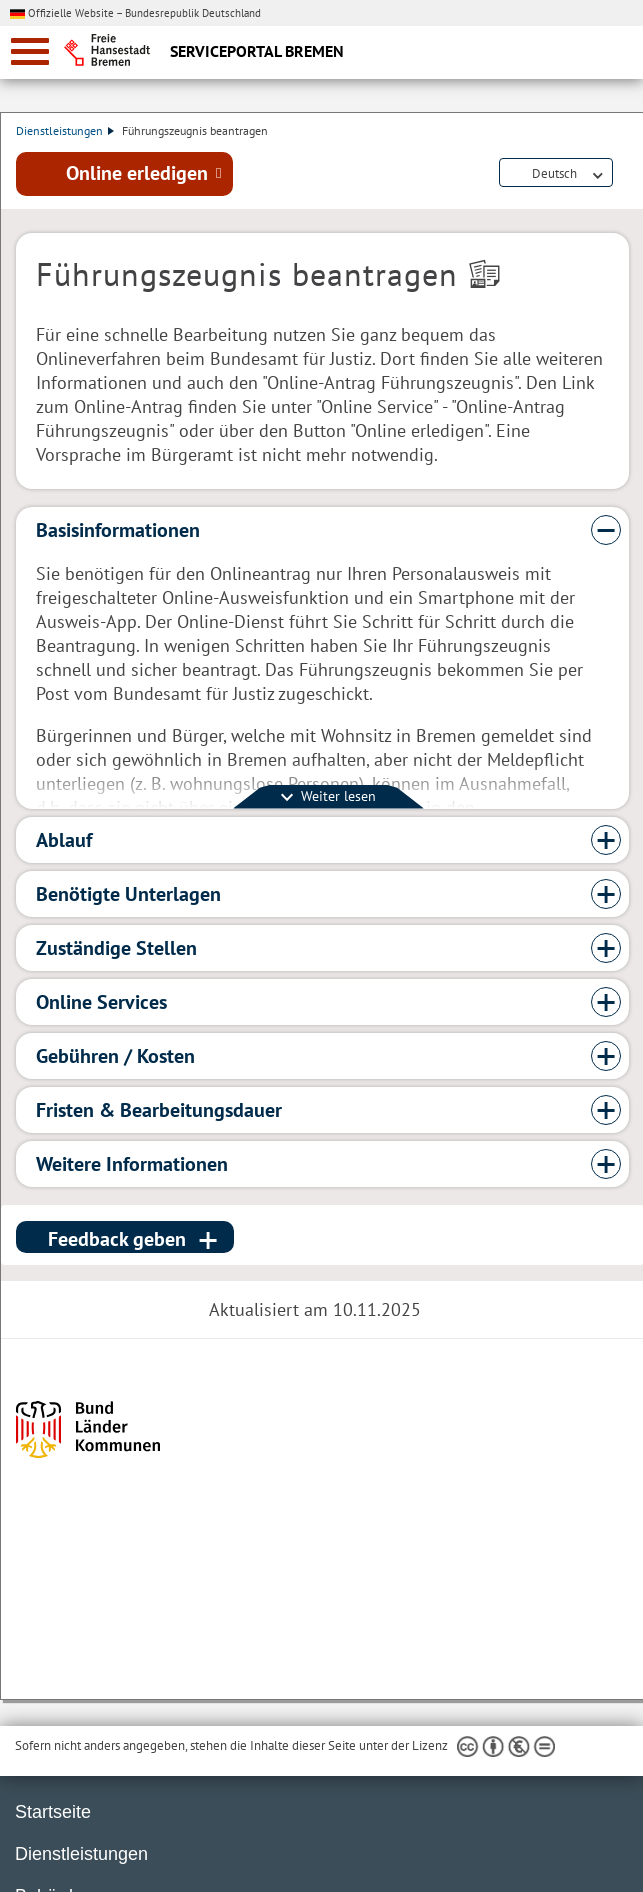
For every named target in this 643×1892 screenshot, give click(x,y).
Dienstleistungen (65, 130)
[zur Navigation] (30, 51)
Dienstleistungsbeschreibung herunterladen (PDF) (625, 174)
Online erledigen (137, 173)
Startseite (53, 1812)
